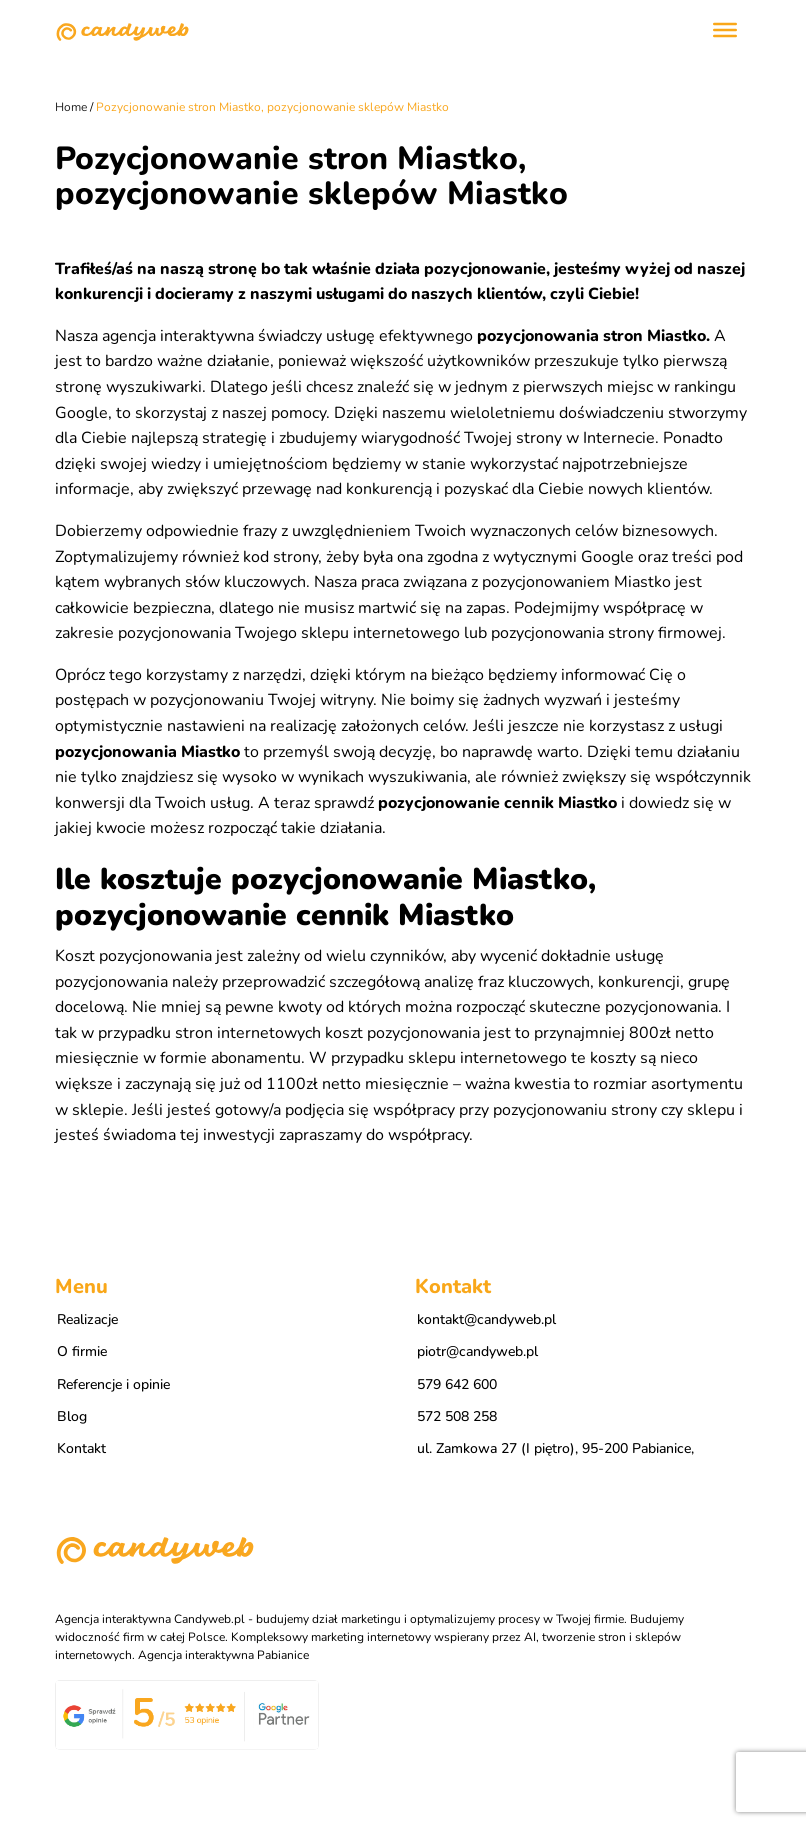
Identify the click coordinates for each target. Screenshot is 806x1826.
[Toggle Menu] (725, 30)
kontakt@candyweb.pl (486, 1319)
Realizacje (87, 1319)
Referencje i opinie (113, 1384)
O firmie (82, 1351)
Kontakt (81, 1448)
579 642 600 (457, 1384)
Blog (72, 1416)
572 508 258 (457, 1416)
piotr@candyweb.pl (477, 1351)
